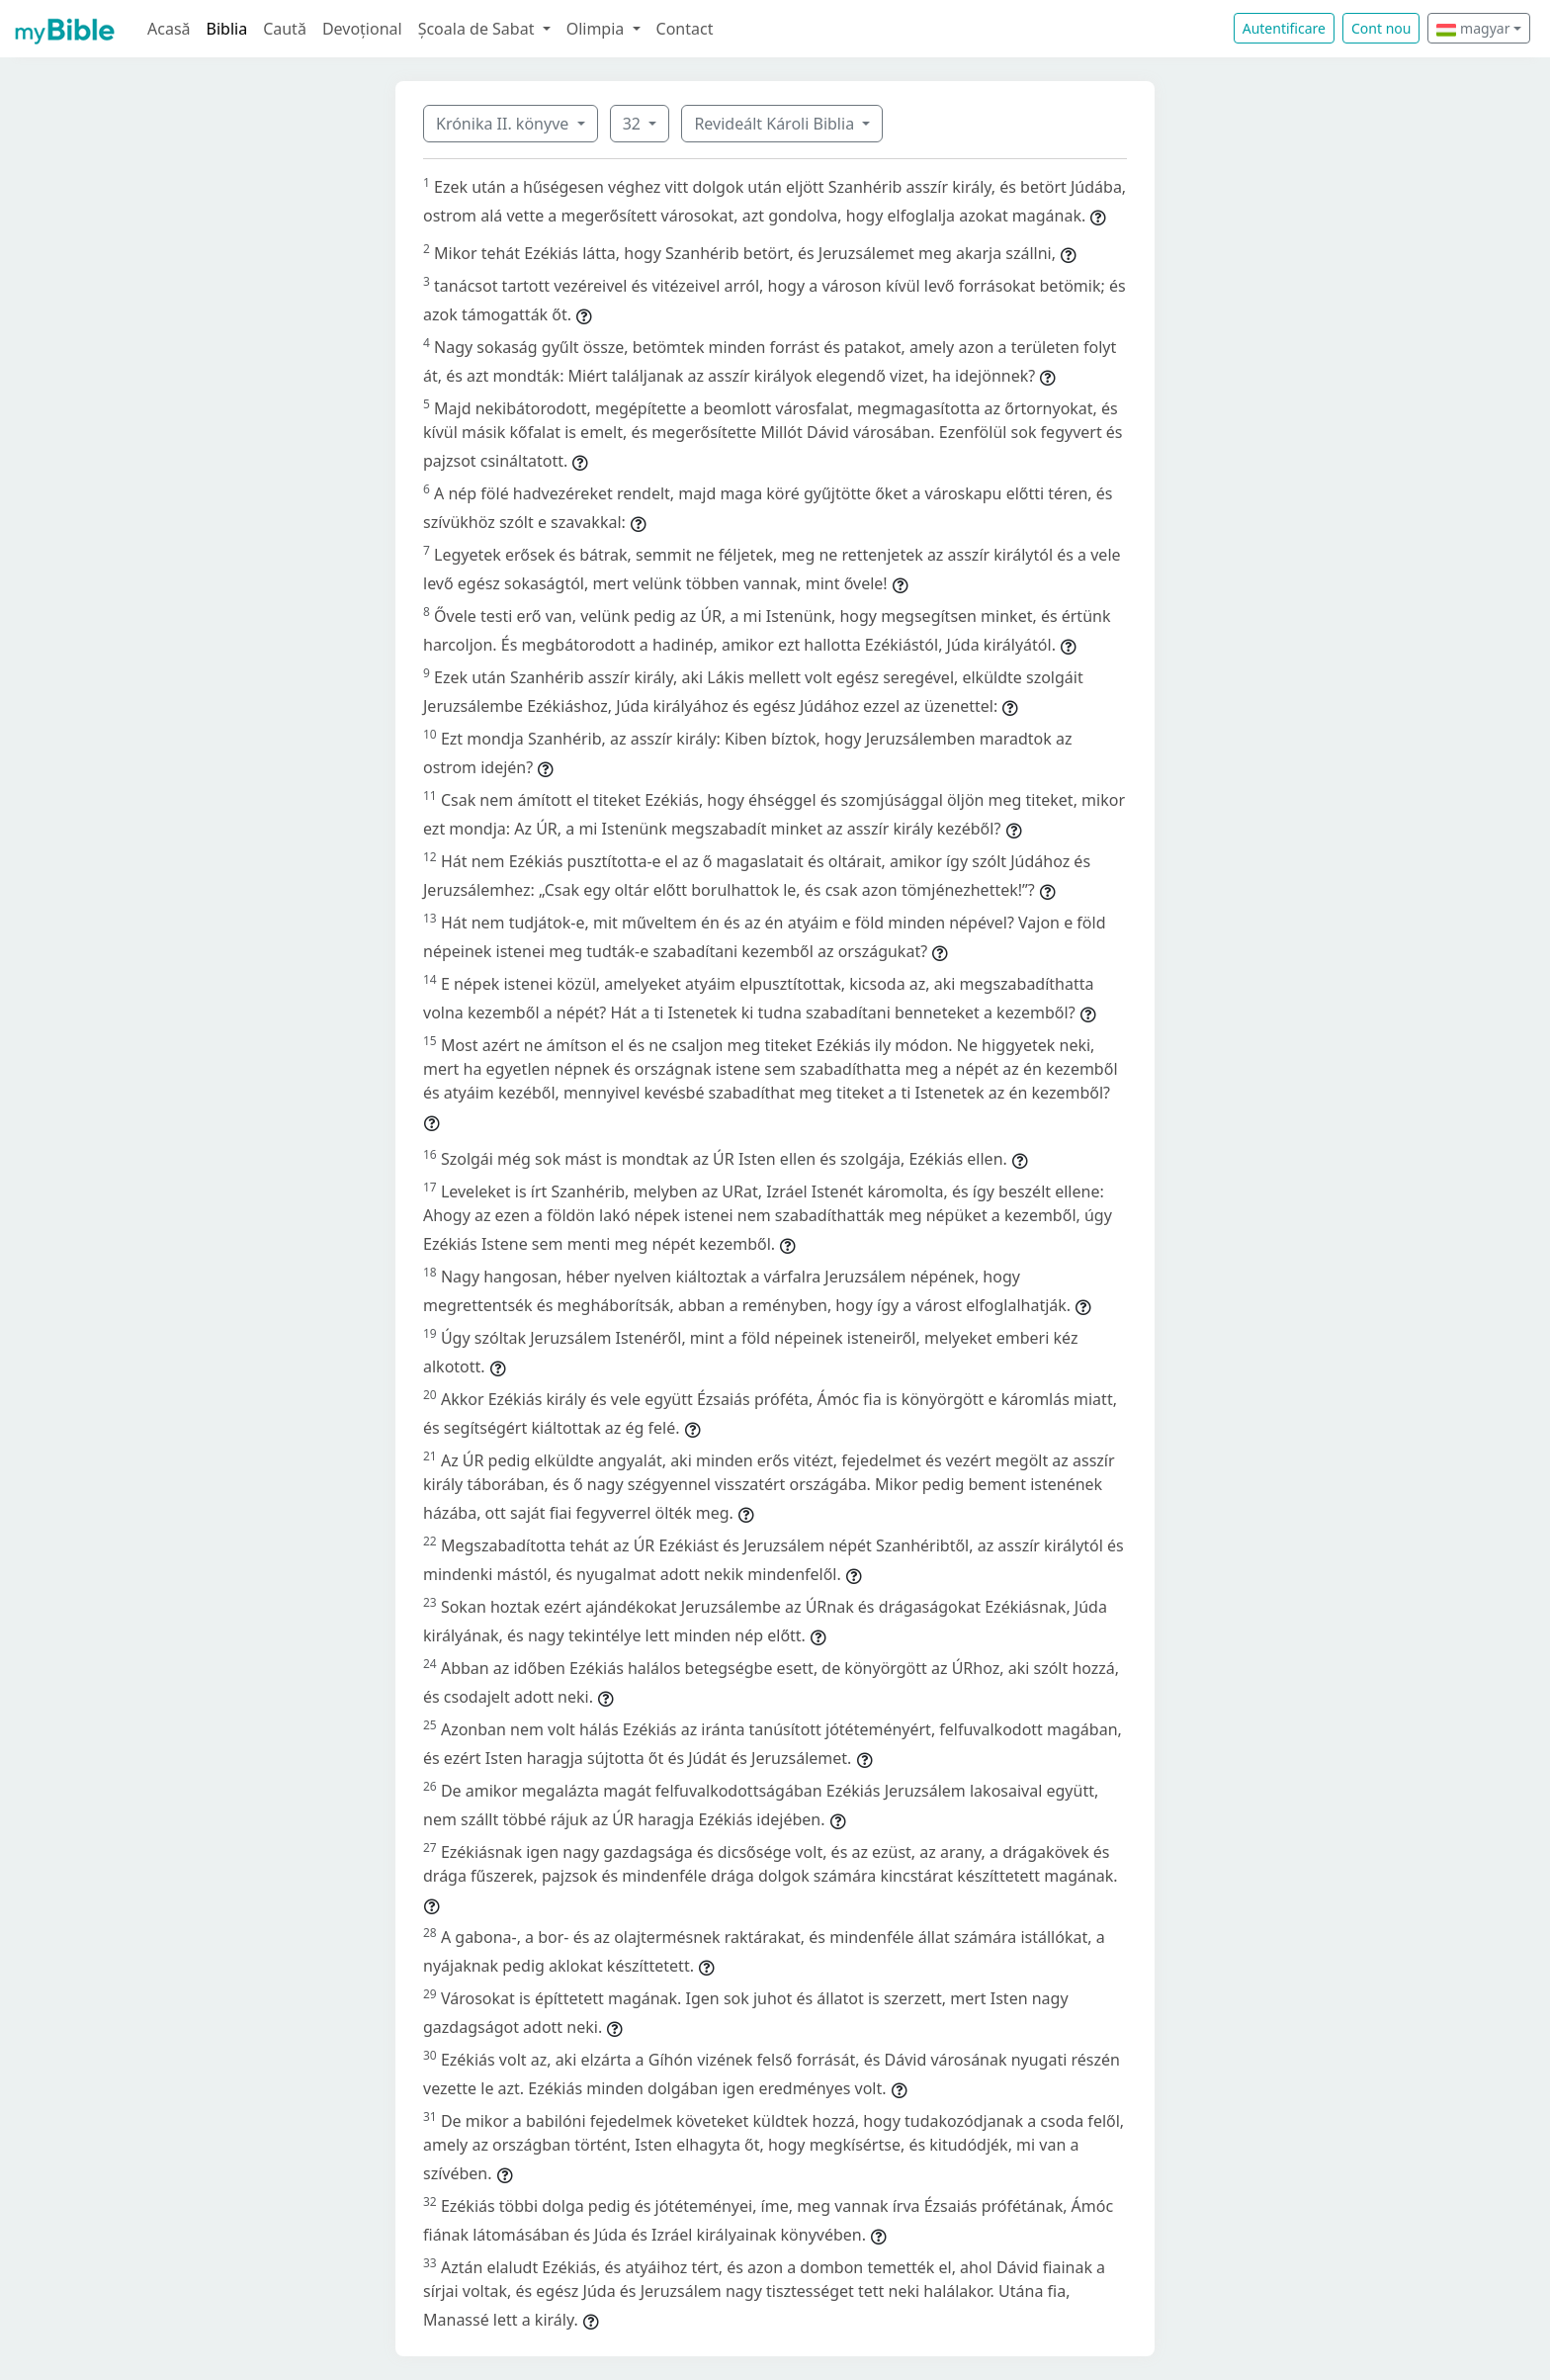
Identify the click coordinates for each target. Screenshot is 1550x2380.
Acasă (169, 29)
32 (634, 123)
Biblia (227, 29)
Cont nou (1381, 28)
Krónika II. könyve (504, 123)
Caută (284, 29)
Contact (685, 29)
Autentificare (1284, 28)
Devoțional (362, 29)
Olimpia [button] (597, 29)
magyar (1472, 28)
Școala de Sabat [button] (478, 29)
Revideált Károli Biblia (776, 123)
